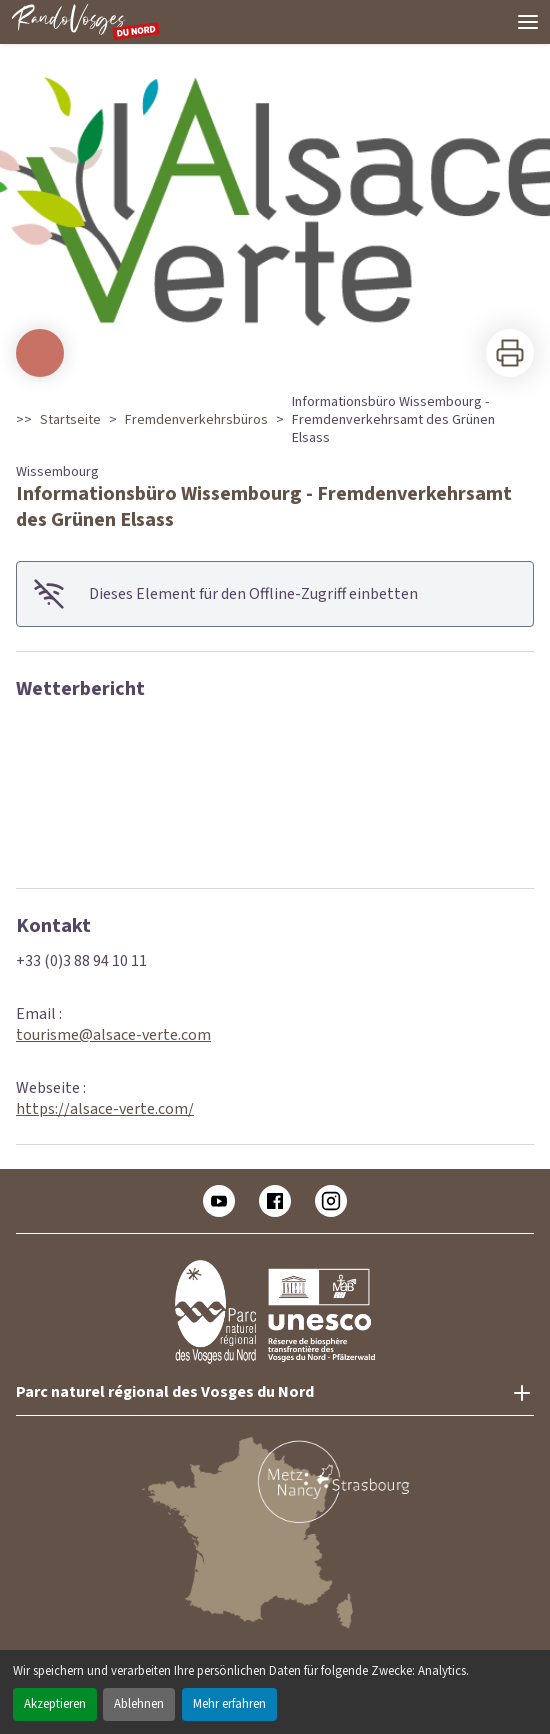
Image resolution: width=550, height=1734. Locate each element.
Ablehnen (139, 1704)
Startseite (70, 420)
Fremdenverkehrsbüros (196, 420)
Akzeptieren (55, 1704)
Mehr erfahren (229, 1704)
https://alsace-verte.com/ (105, 1109)
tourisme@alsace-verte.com (113, 1035)
